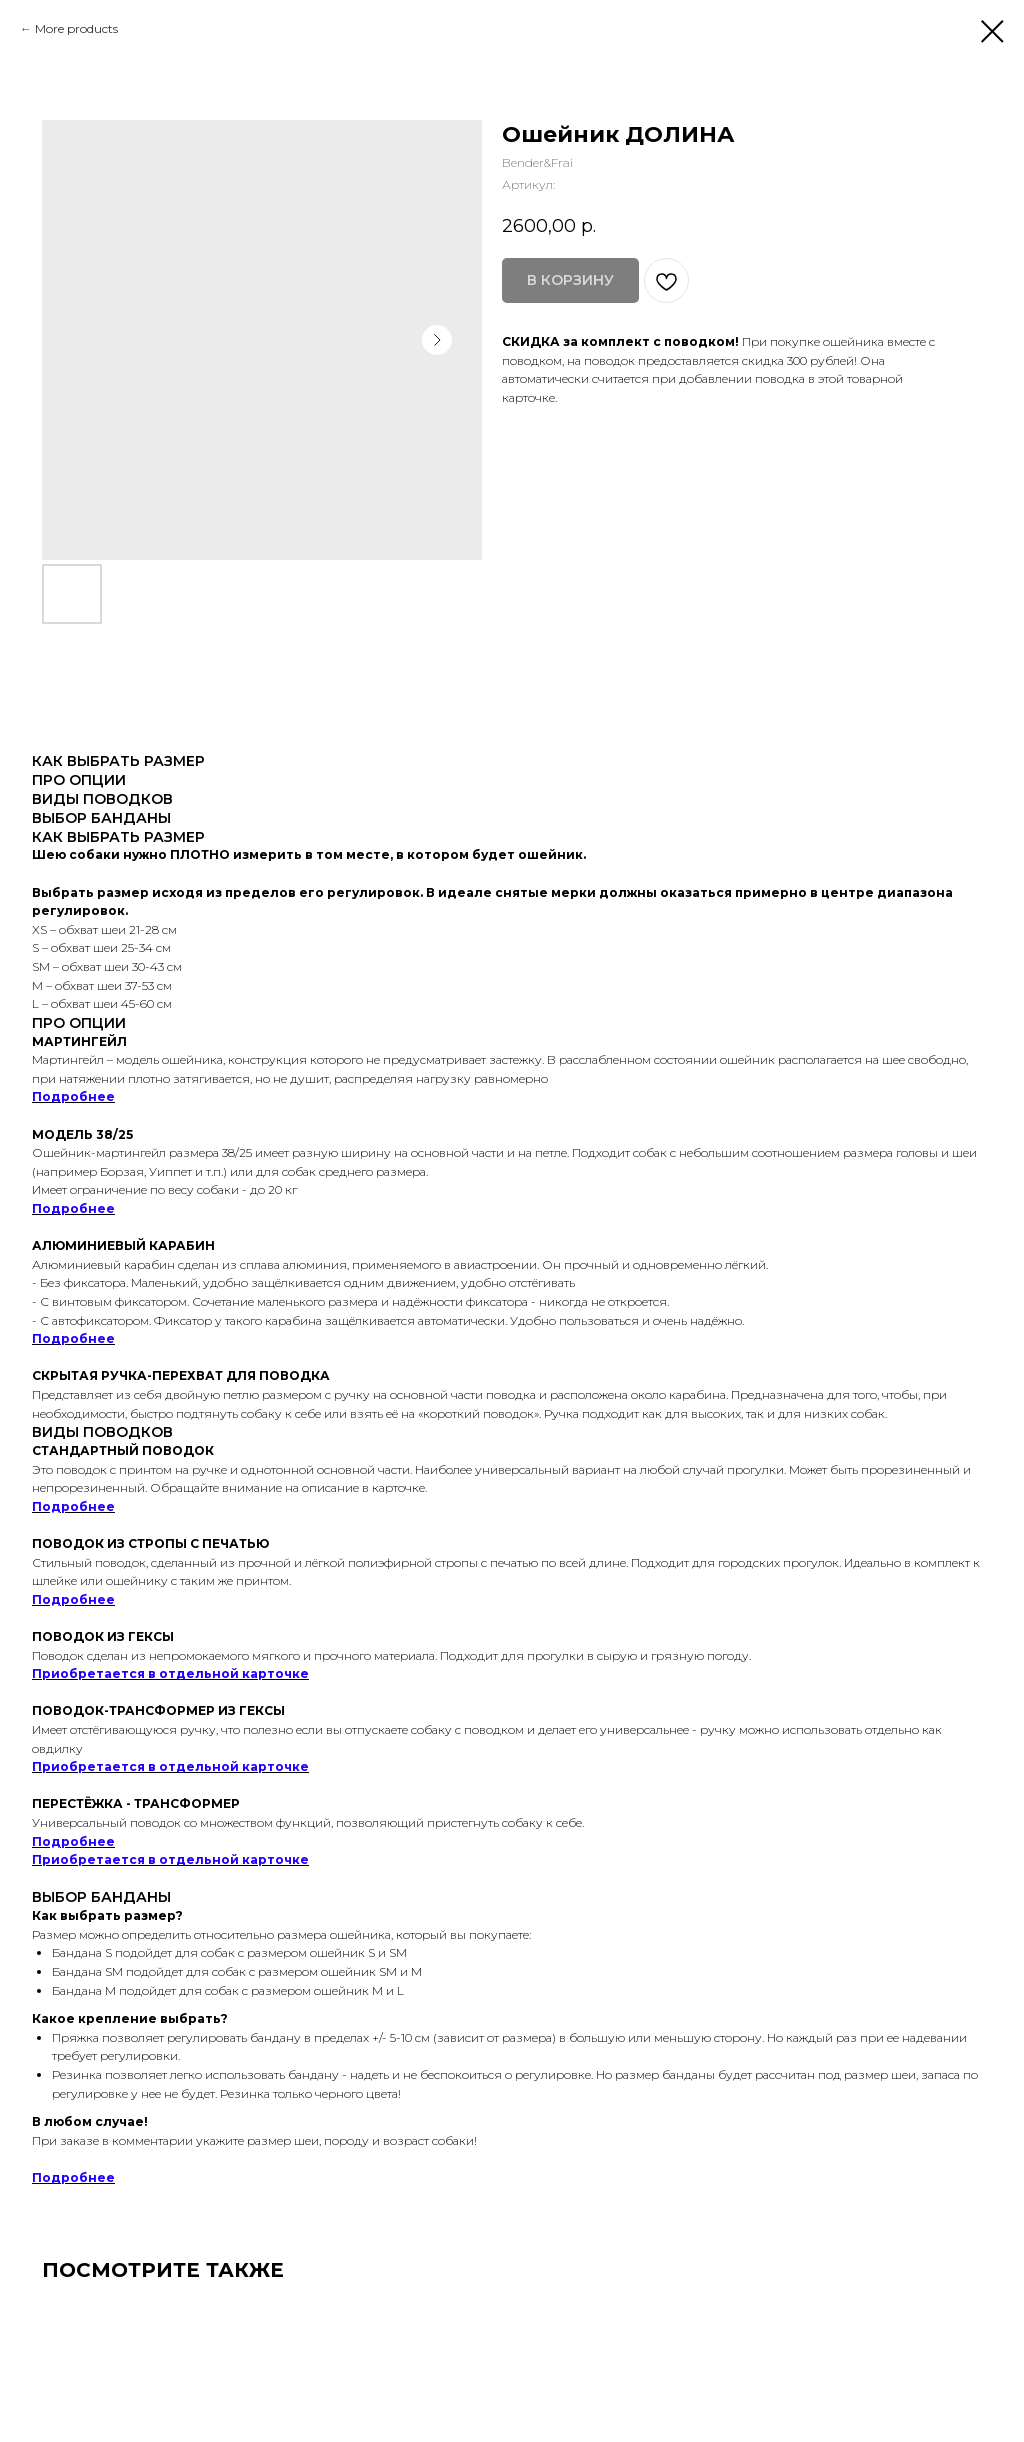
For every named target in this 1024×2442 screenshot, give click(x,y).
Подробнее (73, 1096)
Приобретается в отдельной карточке (170, 1673)
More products (76, 28)
